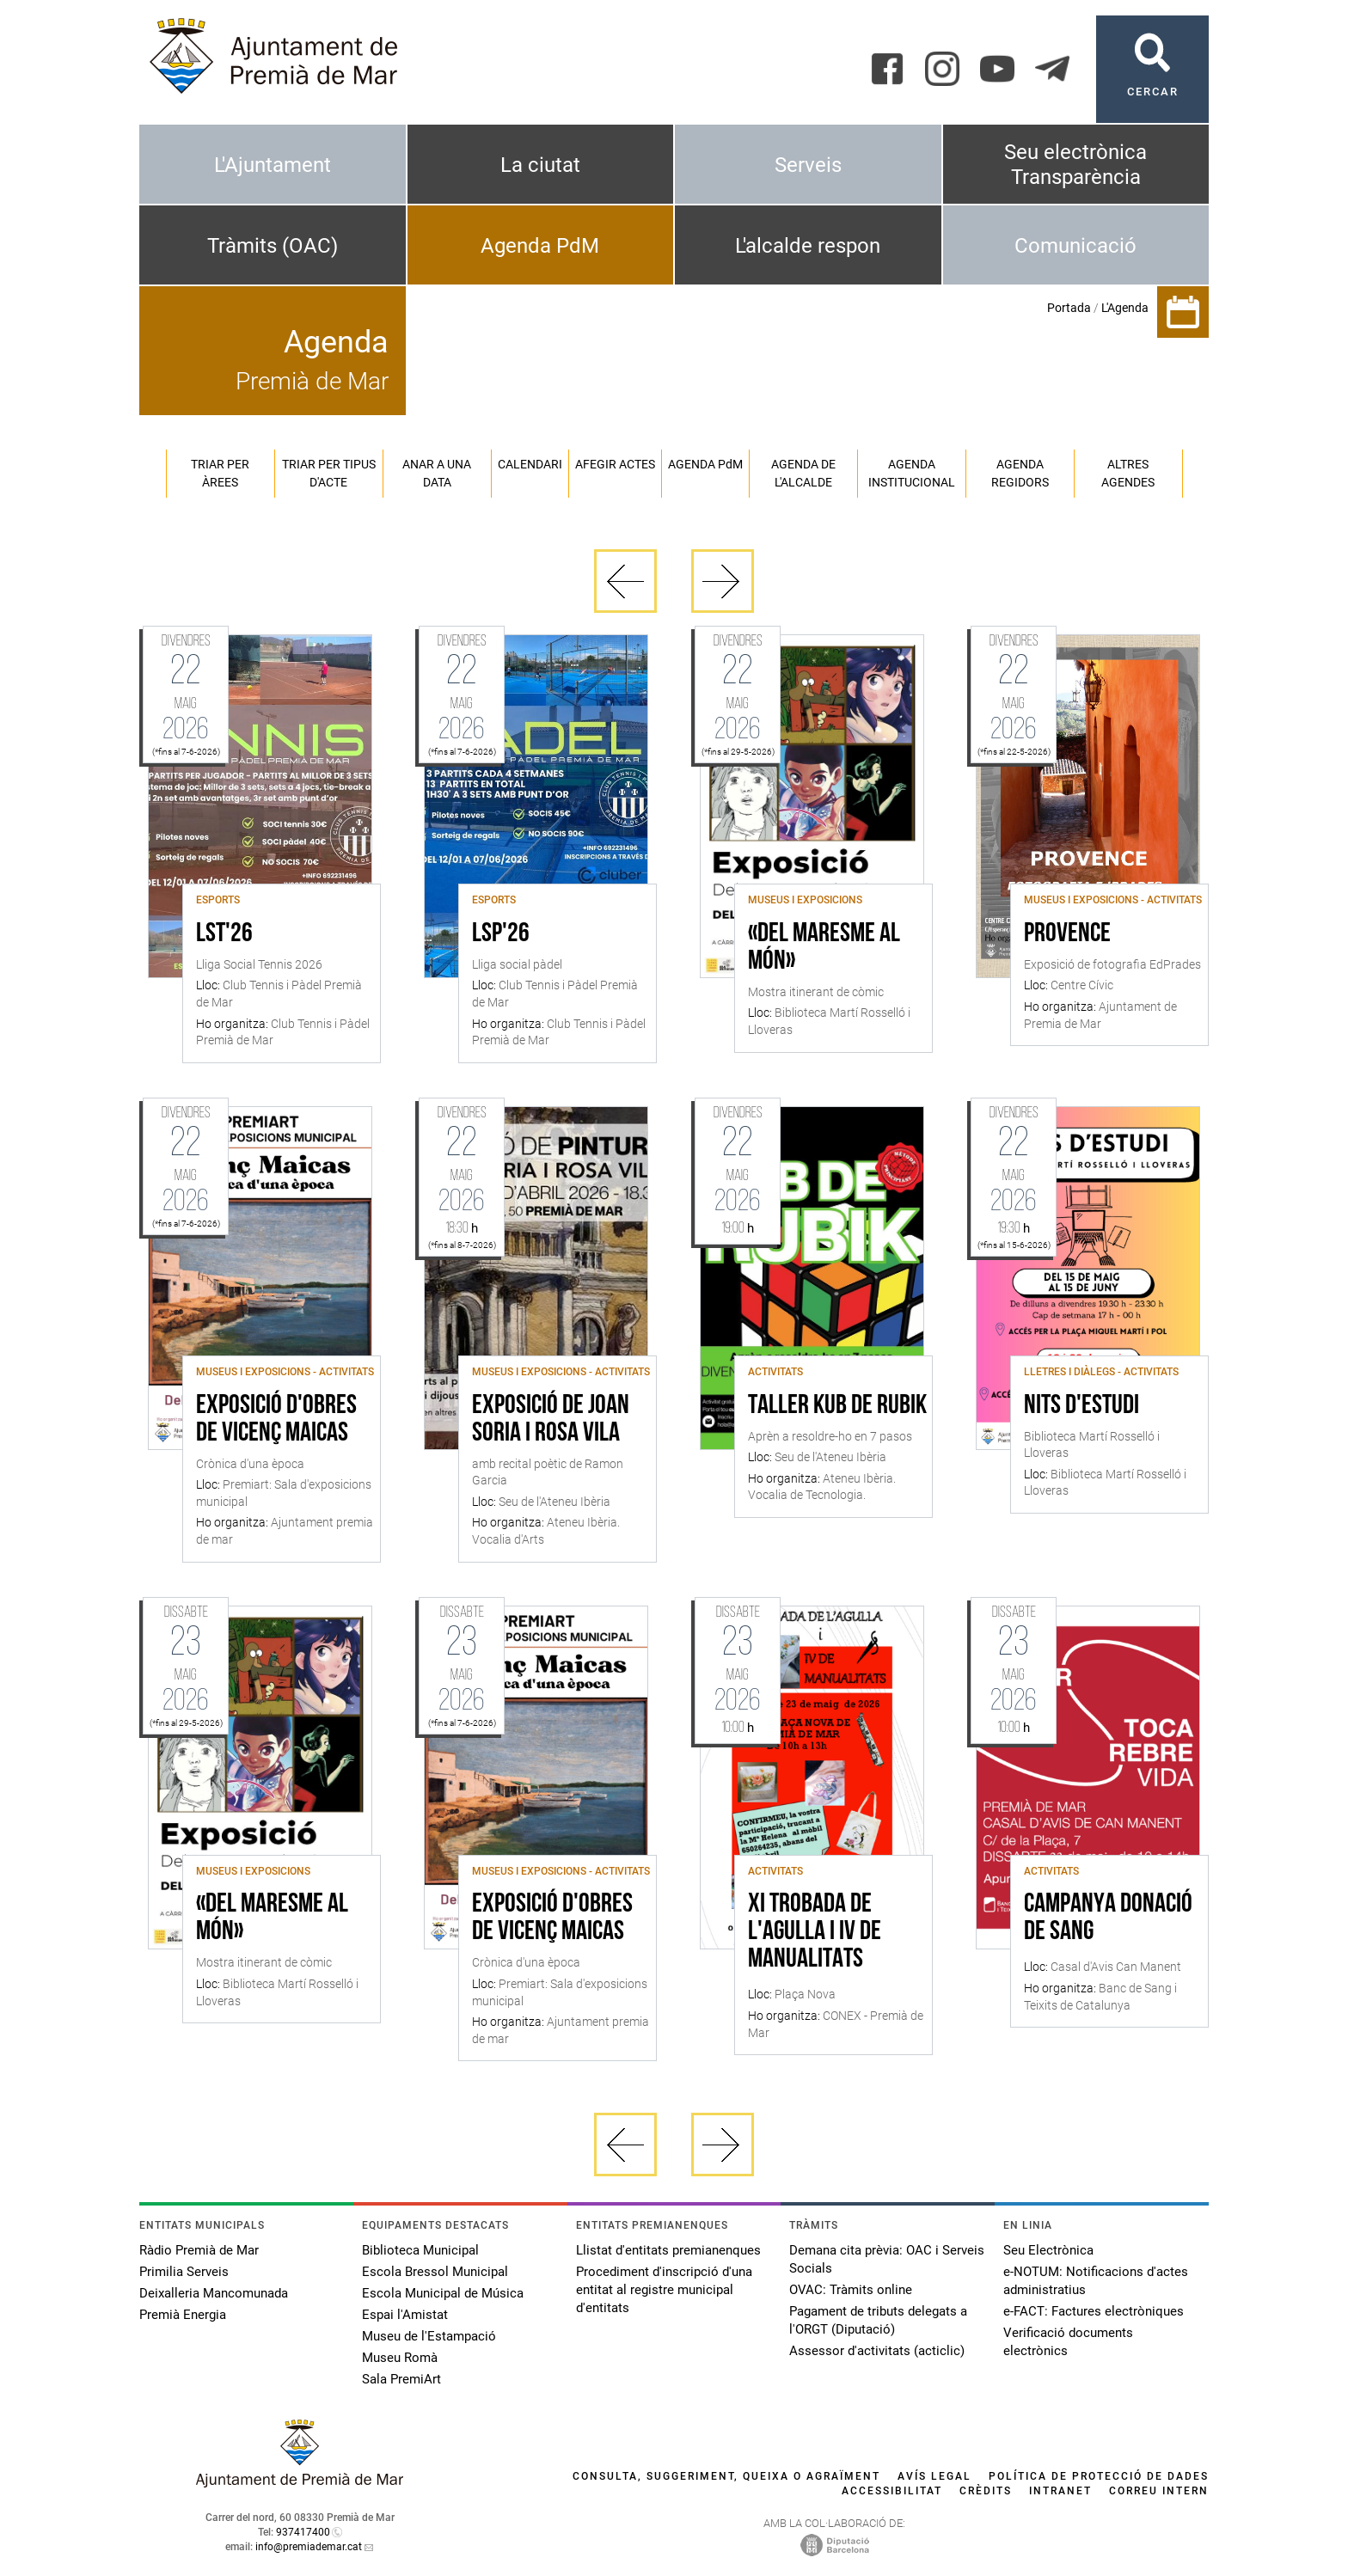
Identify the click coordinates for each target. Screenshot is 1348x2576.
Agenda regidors (1020, 473)
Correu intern (1159, 2491)
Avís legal (934, 2476)
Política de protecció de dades (1099, 2476)
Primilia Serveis (184, 2271)
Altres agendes (1128, 473)
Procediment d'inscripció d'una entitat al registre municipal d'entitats (664, 2290)
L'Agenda (1125, 308)
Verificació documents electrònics (1068, 2342)
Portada (1069, 308)
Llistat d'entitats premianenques (668, 2250)
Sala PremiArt (401, 2379)
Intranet (1060, 2491)
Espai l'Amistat (405, 2314)
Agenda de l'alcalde (803, 473)
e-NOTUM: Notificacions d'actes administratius (1095, 2281)
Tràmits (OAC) (272, 246)
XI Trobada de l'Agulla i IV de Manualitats (814, 1932)
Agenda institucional (911, 473)
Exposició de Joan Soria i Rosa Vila (550, 1419)
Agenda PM (705, 464)
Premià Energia (182, 2314)
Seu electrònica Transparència (1075, 164)
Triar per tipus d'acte (329, 473)
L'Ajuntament (272, 165)
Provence (1067, 934)
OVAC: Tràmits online (850, 2290)
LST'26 (224, 934)
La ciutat (540, 165)
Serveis (808, 165)
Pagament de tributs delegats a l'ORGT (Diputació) (878, 2320)
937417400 (303, 2532)
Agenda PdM (540, 246)
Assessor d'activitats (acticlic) (877, 2351)
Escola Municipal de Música (443, 2293)
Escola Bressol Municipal (435, 2271)
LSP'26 (501, 934)
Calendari (530, 464)
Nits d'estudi (1081, 1406)
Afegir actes (615, 464)
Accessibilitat (892, 2491)
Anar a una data (436, 473)
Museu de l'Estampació (429, 2336)
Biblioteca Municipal (420, 2250)
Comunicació (1075, 246)
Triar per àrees (220, 473)
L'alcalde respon (807, 246)
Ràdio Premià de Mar (199, 2250)
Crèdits (985, 2491)
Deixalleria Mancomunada (213, 2293)
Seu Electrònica (1048, 2250)
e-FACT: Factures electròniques (1093, 2311)
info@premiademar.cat (308, 2547)
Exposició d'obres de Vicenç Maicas (276, 1419)
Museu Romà (400, 2357)
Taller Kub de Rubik (837, 1406)
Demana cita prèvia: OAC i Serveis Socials (886, 2259)
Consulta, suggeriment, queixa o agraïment (726, 2476)
